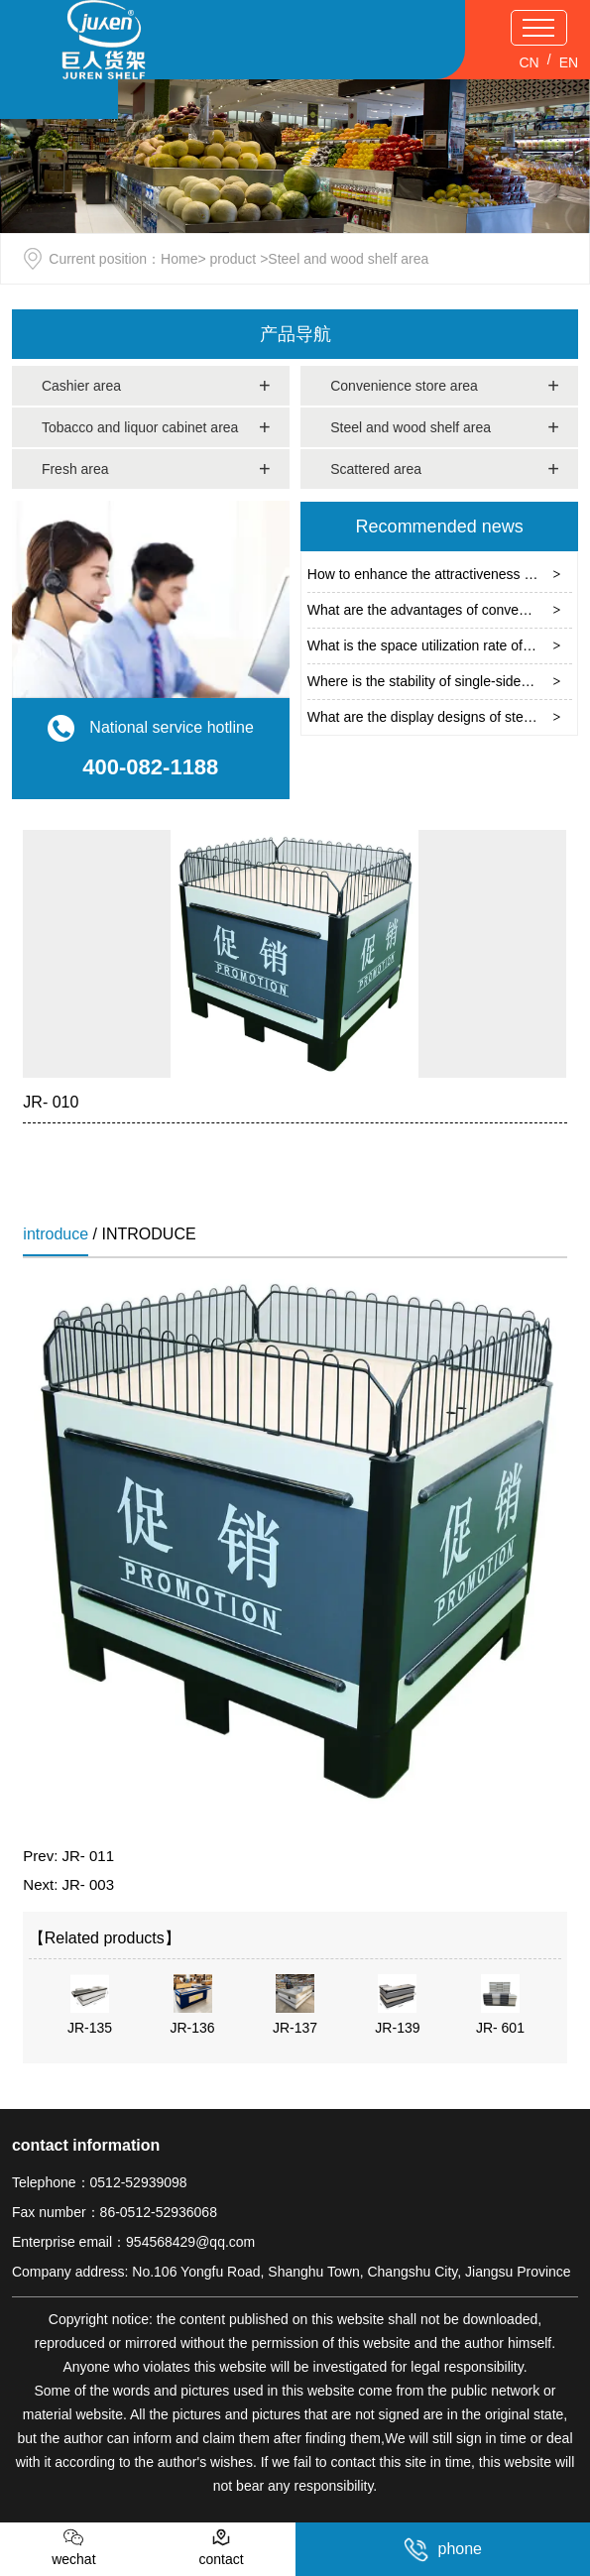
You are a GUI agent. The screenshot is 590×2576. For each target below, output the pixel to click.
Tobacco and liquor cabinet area (140, 427)
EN (568, 62)
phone (443, 2549)
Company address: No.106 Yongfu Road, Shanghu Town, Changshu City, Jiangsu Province (291, 2272)
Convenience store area (404, 386)
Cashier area (81, 386)
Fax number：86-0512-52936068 (114, 2212)
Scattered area (375, 469)
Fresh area (75, 469)
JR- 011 (88, 1855)
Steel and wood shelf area (410, 427)
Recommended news (440, 526)
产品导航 (295, 334)
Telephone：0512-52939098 (99, 2182)
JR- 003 (88, 1884)
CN (528, 62)
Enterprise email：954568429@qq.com (133, 2242)
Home (179, 259)
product (233, 259)
